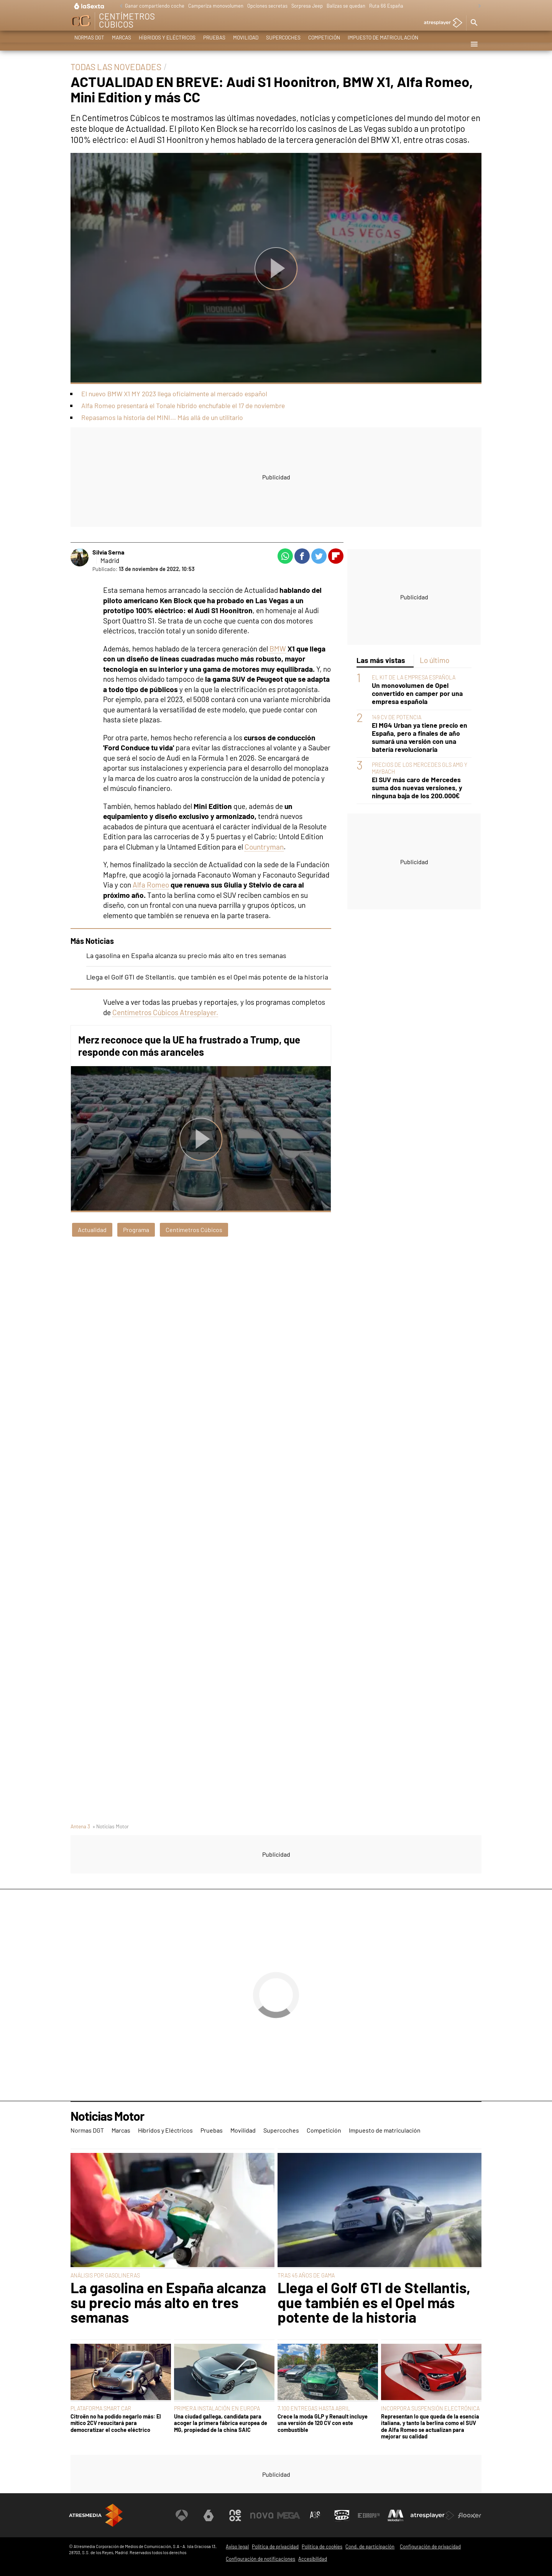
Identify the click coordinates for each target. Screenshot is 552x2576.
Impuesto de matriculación (383, 44)
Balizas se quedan (346, 6)
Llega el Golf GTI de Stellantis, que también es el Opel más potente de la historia (207, 977)
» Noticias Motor (110, 1826)
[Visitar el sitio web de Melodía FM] (395, 2515)
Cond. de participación (369, 2546)
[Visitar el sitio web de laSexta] (208, 2515)
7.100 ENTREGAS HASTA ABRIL (314, 2408)
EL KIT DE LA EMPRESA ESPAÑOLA (413, 677)
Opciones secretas (267, 6)
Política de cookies (322, 2546)
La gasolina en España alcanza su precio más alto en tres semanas (186, 955)
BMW (277, 648)
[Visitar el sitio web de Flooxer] (469, 2515)
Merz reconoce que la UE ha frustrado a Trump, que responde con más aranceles (189, 1046)
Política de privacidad (275, 2546)
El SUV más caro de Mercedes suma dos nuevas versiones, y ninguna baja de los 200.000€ (417, 788)
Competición (324, 44)
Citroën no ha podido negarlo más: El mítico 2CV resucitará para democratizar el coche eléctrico (116, 2423)
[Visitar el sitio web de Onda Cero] (342, 2515)
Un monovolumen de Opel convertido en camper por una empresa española (417, 693)
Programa (136, 1229)
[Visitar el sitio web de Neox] (235, 2515)
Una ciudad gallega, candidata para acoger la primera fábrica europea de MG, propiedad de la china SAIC (220, 2423)
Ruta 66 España (386, 6)
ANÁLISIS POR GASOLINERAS (105, 2275)
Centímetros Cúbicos (194, 1229)
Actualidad (92, 1229)
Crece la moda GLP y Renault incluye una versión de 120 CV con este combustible (323, 2423)
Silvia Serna (108, 552)
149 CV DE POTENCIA (396, 717)
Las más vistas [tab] (380, 660)
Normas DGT (89, 44)
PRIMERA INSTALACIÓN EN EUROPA (217, 2408)
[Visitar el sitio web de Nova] (262, 2515)
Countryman (264, 846)
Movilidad (245, 44)
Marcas (121, 44)
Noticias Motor (107, 2116)
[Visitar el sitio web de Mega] (289, 2515)
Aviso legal (237, 2546)
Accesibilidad (312, 2559)
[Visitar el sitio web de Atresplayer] (433, 2515)
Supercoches (283, 44)
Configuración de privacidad (430, 2546)
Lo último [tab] (434, 660)
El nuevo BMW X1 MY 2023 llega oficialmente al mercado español (174, 393)
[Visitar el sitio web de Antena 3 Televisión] (182, 2515)
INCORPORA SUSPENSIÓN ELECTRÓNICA (430, 2408)
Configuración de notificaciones (260, 2559)
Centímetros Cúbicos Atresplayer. (165, 1012)
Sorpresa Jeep (307, 6)
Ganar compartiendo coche (154, 6)
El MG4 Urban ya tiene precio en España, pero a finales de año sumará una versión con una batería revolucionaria (419, 737)
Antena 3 (80, 1826)
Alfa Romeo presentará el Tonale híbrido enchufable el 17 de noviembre (183, 405)
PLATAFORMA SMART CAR (101, 2408)
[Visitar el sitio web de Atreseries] (315, 2515)
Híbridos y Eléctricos (167, 44)
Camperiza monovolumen (215, 6)
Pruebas (214, 44)
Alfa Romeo (151, 884)
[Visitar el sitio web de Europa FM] (368, 2515)
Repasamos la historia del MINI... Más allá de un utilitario (162, 417)
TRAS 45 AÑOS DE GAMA (306, 2275)
